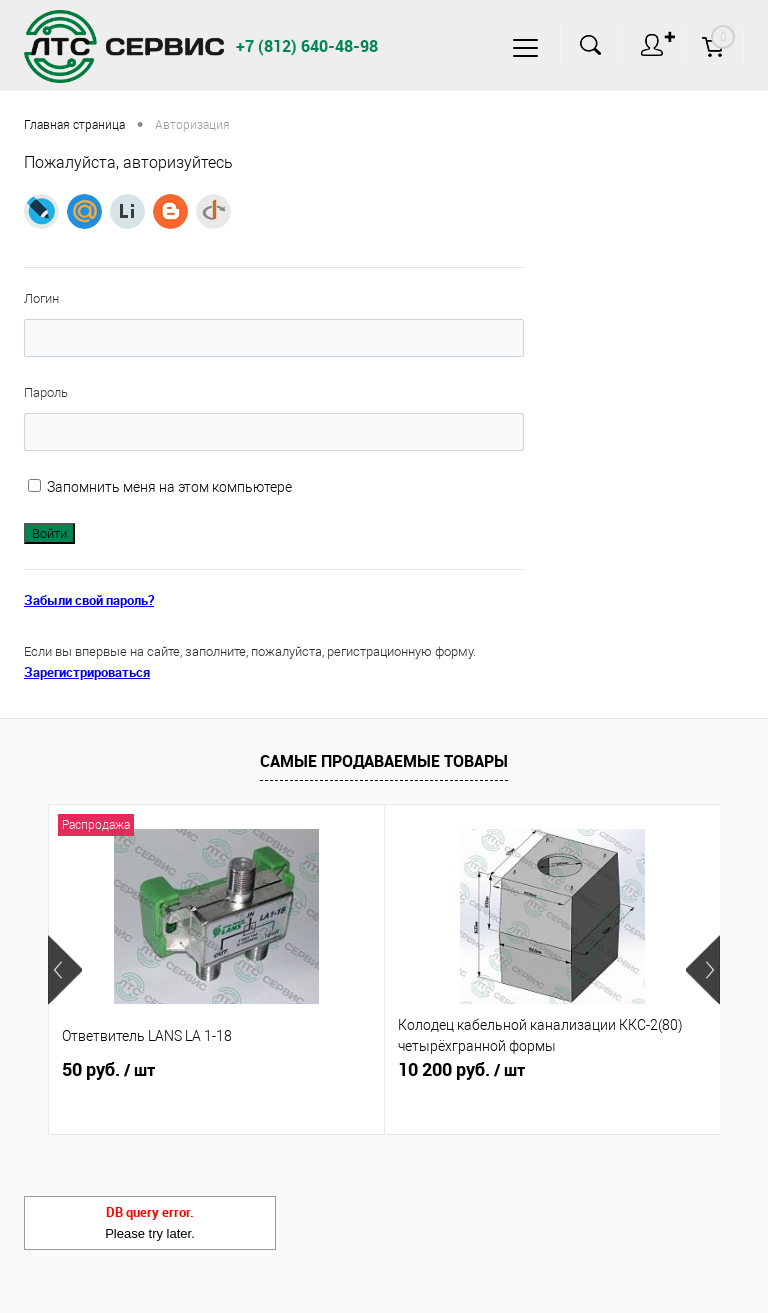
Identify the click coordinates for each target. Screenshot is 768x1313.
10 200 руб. (461, 1070)
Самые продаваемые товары (384, 761)
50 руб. (108, 1070)
